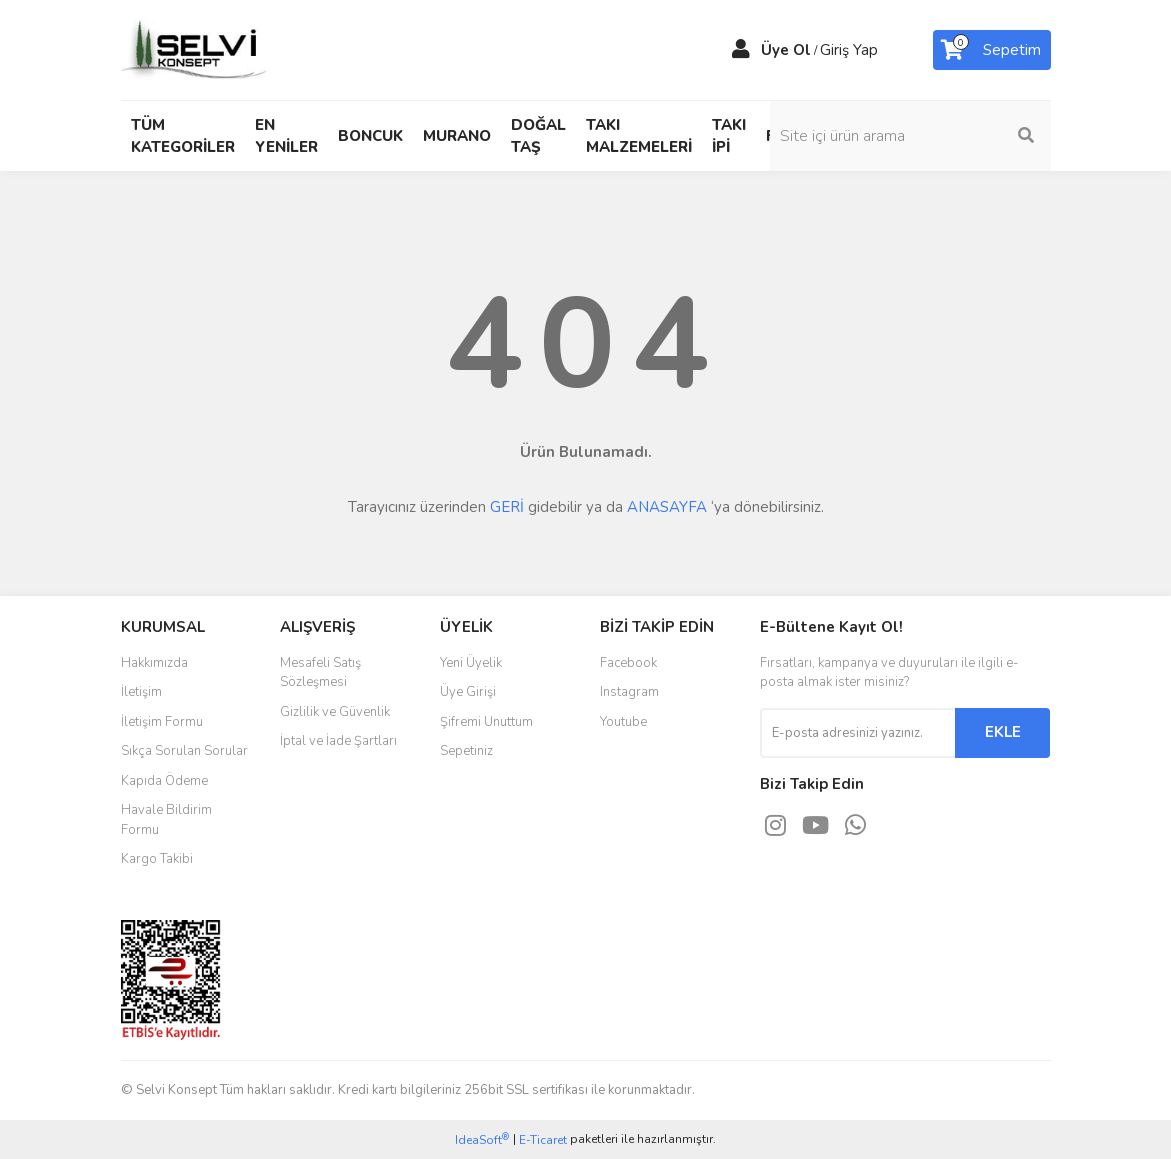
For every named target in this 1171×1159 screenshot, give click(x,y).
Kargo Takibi (157, 859)
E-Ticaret (543, 1140)
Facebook (628, 663)
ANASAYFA (667, 507)
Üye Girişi (468, 692)
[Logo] (196, 49)
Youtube (623, 722)
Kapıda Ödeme (164, 781)
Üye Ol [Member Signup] (786, 50)
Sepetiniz (466, 751)
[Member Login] (741, 50)
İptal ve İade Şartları (338, 741)
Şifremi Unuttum (486, 722)
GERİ (507, 507)
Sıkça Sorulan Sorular (184, 751)
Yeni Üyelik (471, 663)
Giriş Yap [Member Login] (849, 50)
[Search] (946, 136)
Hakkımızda (154, 663)
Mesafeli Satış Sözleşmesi (320, 673)
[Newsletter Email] (857, 733)
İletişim (141, 692)
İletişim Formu (162, 722)
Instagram (629, 692)
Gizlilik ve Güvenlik (335, 712)
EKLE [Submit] (1003, 732)
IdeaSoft (482, 1139)
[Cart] (992, 50)
